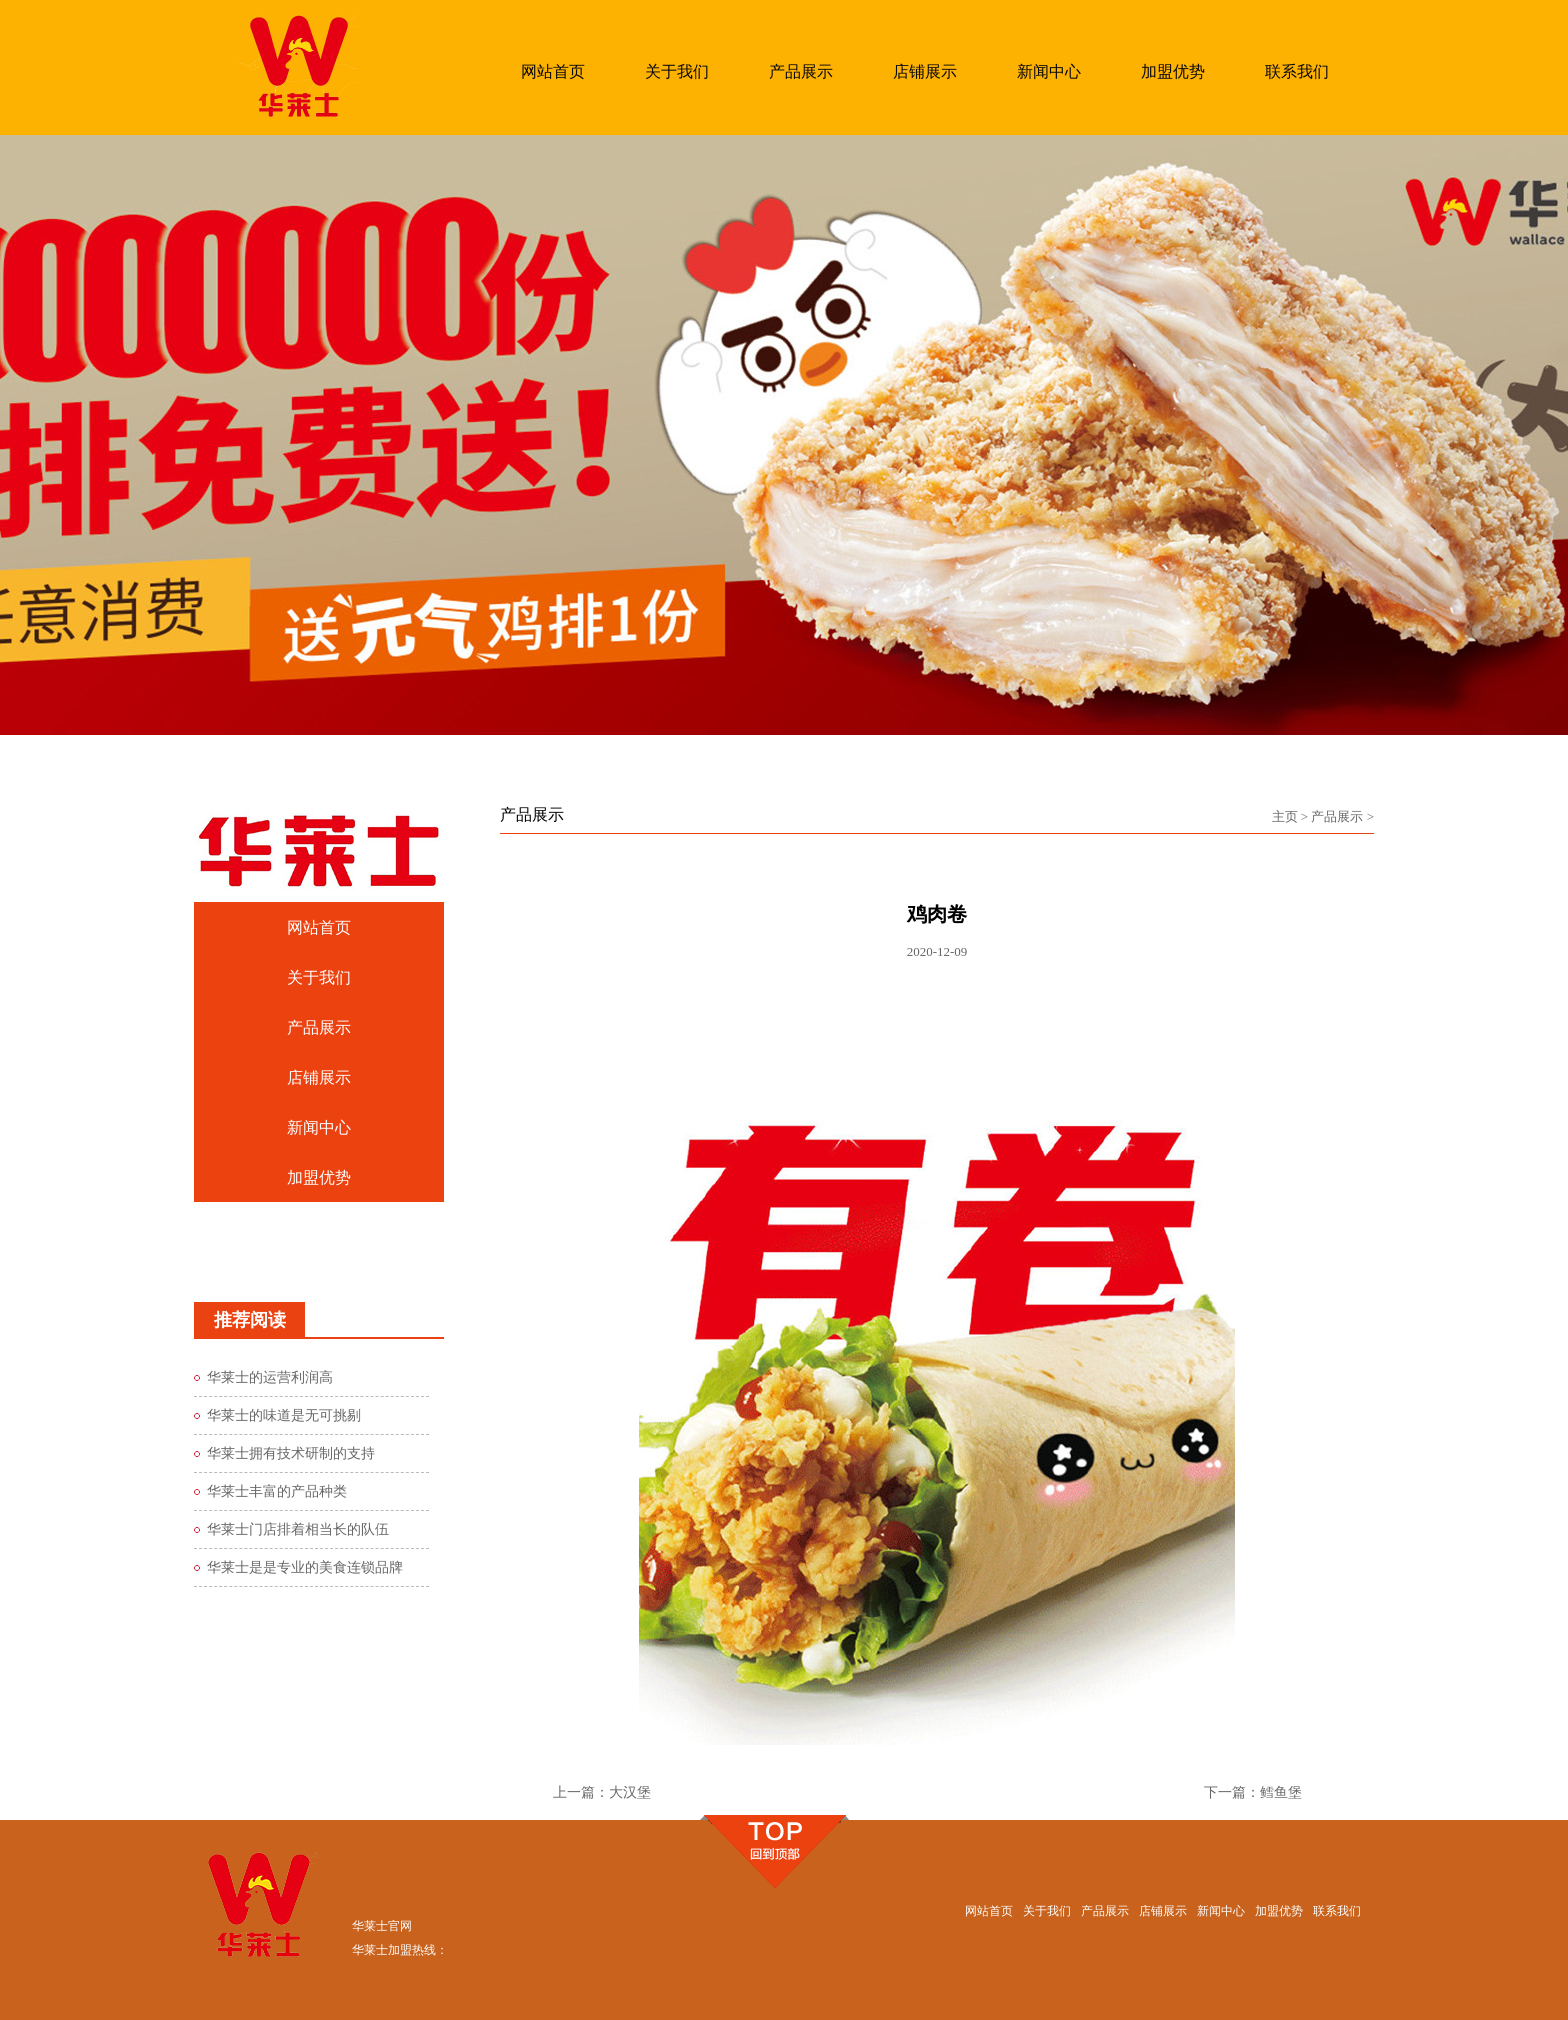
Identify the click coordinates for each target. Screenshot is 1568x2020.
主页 (1285, 816)
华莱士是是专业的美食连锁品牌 (305, 1567)
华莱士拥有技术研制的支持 (291, 1453)
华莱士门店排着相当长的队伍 (298, 1529)
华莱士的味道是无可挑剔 (284, 1415)
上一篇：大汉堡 (602, 1792)
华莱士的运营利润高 (270, 1377)
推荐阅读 (250, 1320)
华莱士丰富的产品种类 (277, 1491)
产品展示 (1337, 816)
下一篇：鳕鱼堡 (1253, 1792)
